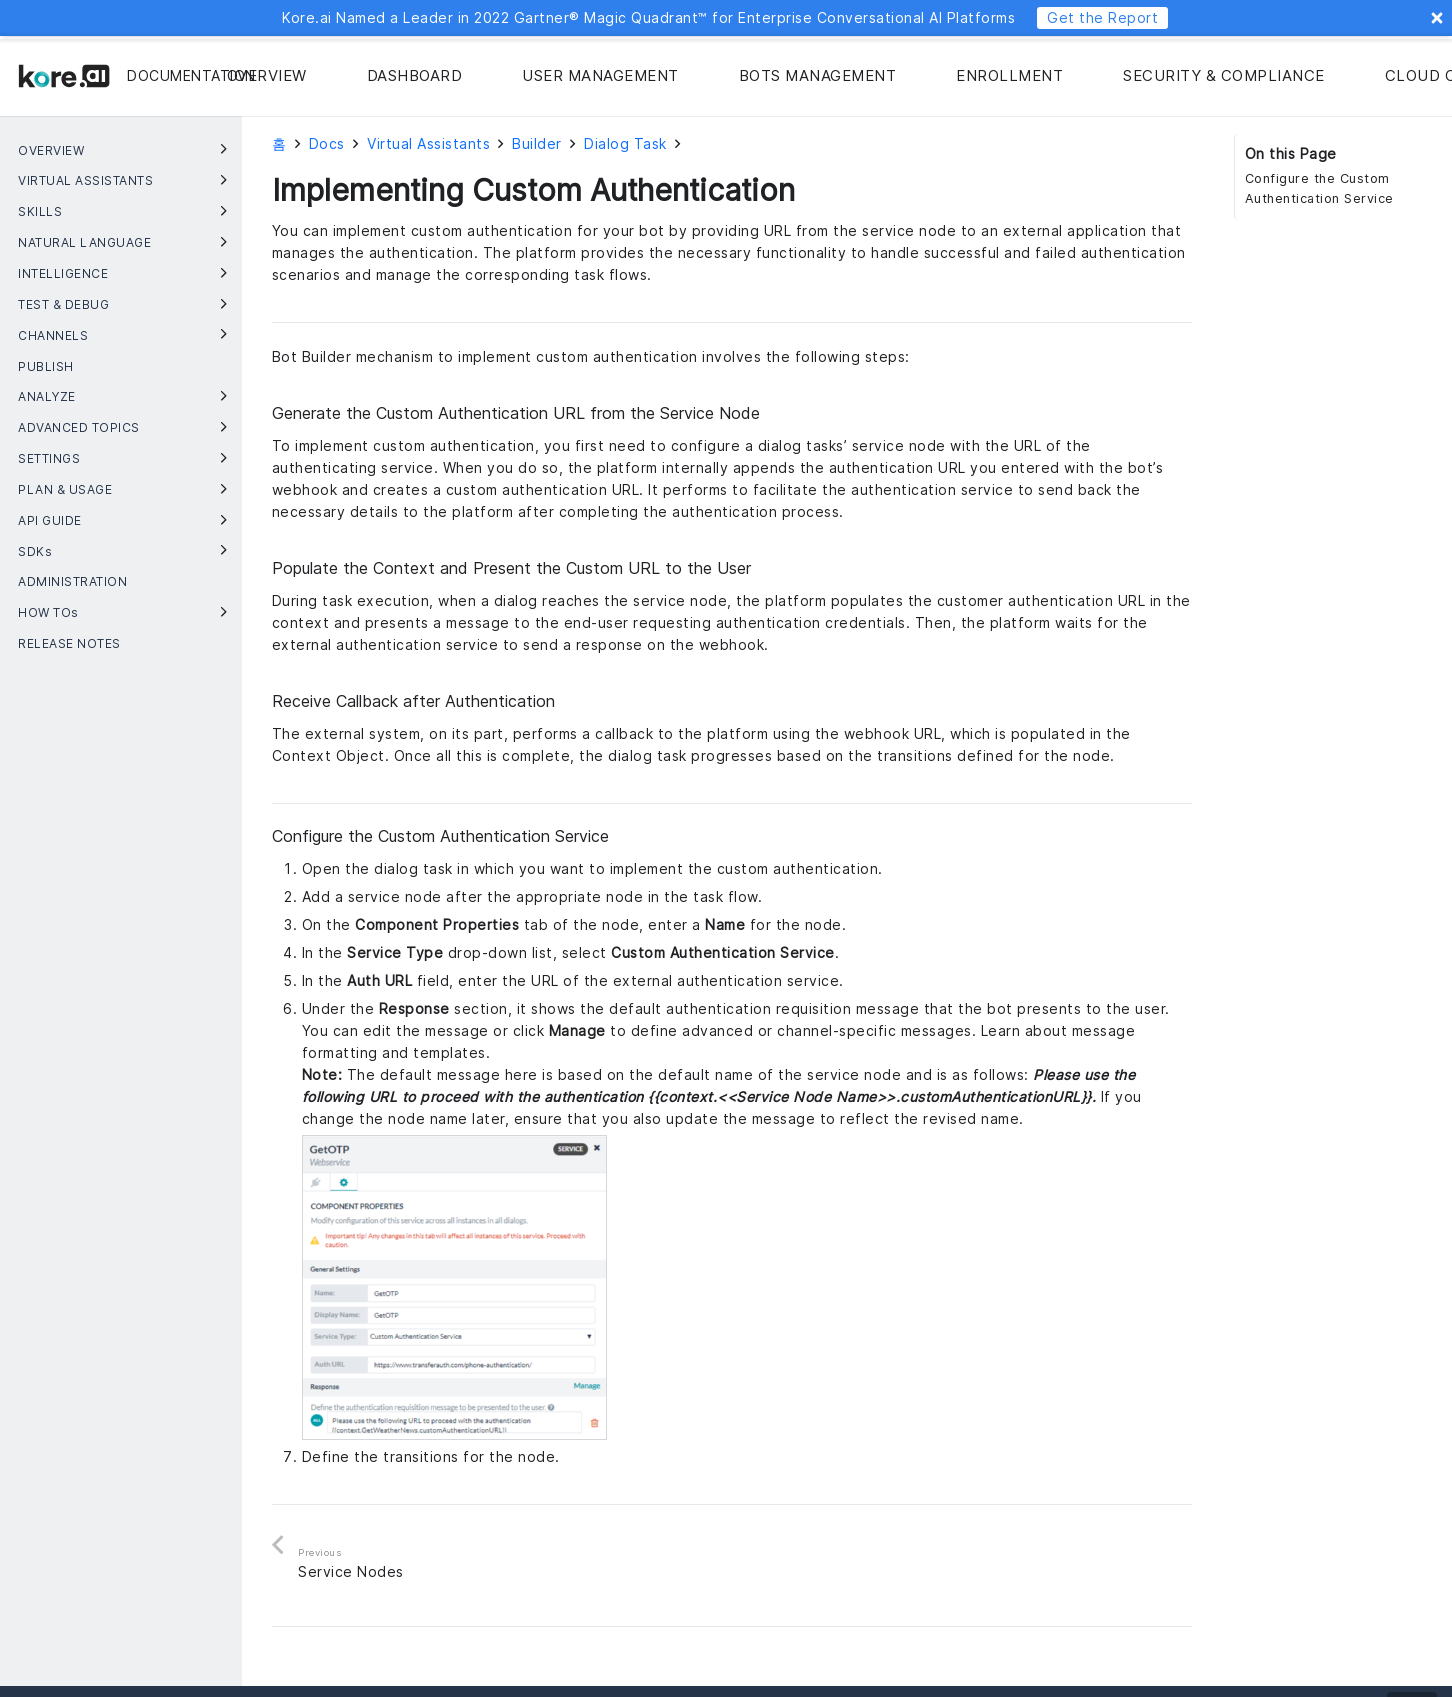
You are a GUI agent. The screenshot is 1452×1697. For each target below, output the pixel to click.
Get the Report (1102, 17)
